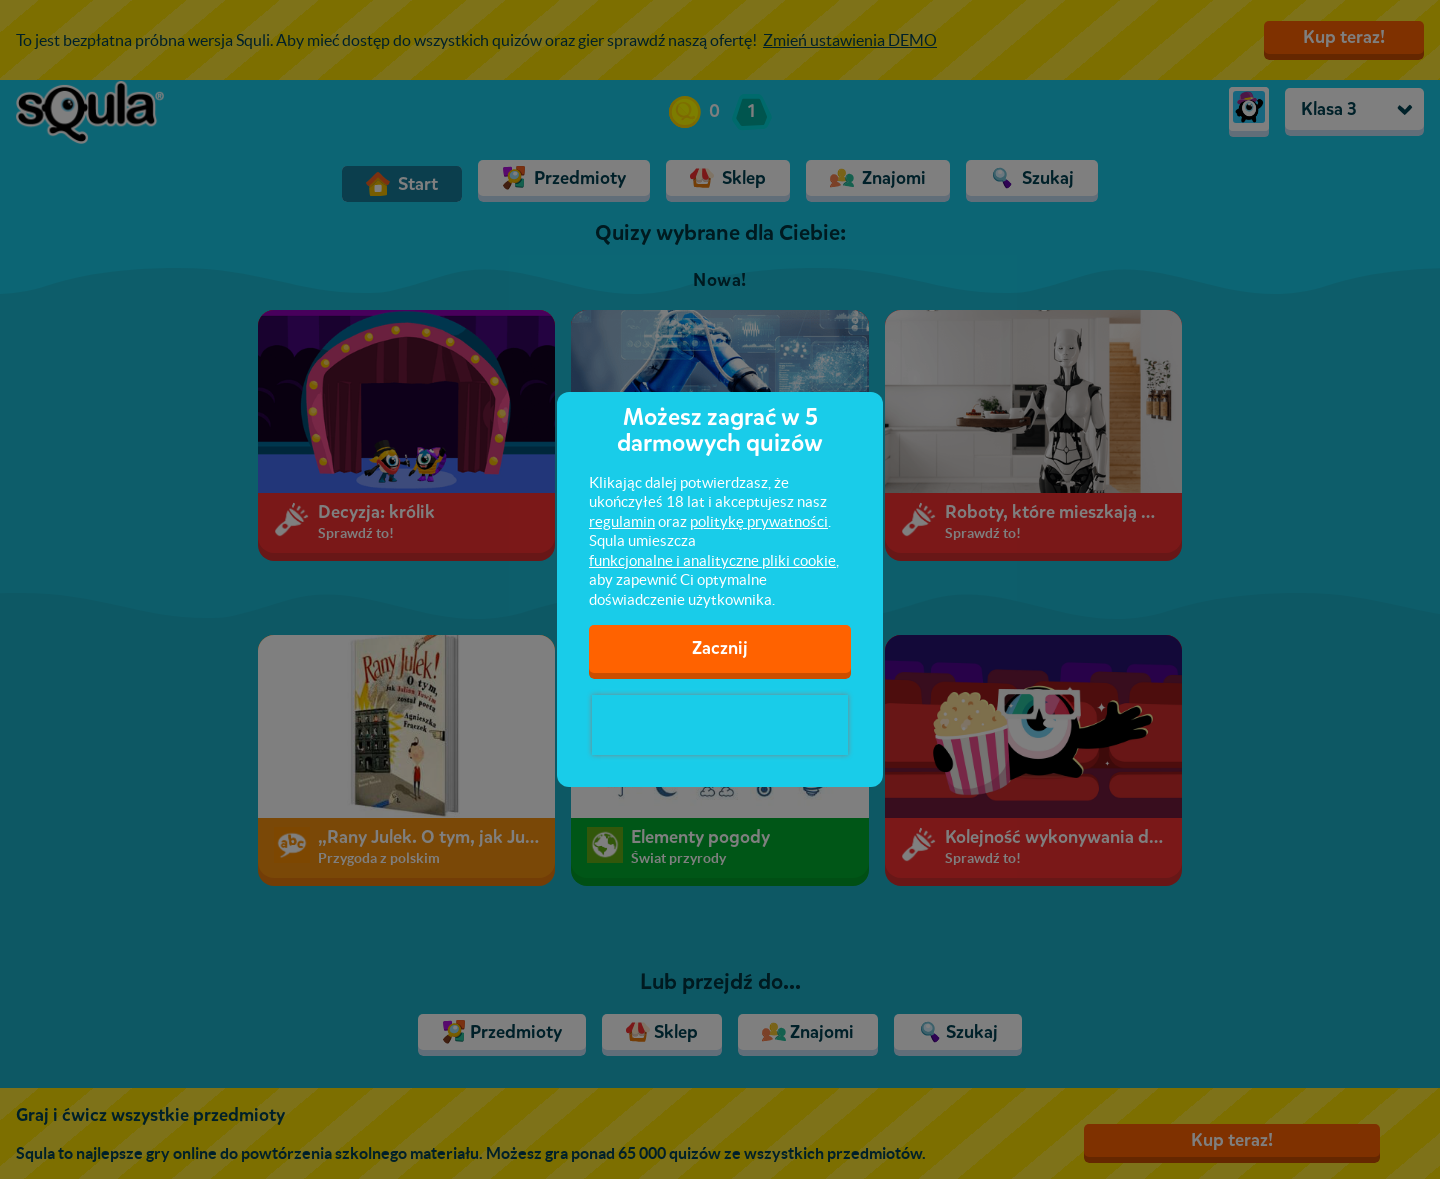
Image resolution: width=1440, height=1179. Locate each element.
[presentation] (720, 725)
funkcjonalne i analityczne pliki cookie (712, 560)
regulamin (622, 521)
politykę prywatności (759, 521)
